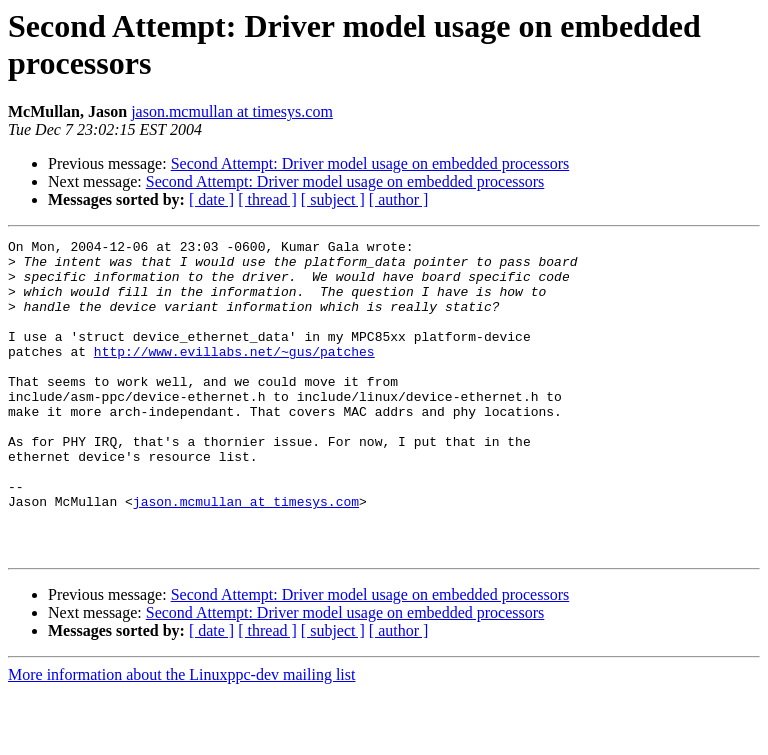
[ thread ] (267, 199)
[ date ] (211, 199)
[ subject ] (333, 199)
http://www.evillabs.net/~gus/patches (234, 375)
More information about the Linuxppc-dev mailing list (181, 737)
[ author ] (399, 199)
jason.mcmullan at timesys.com (232, 111)
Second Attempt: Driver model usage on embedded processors (370, 163)
